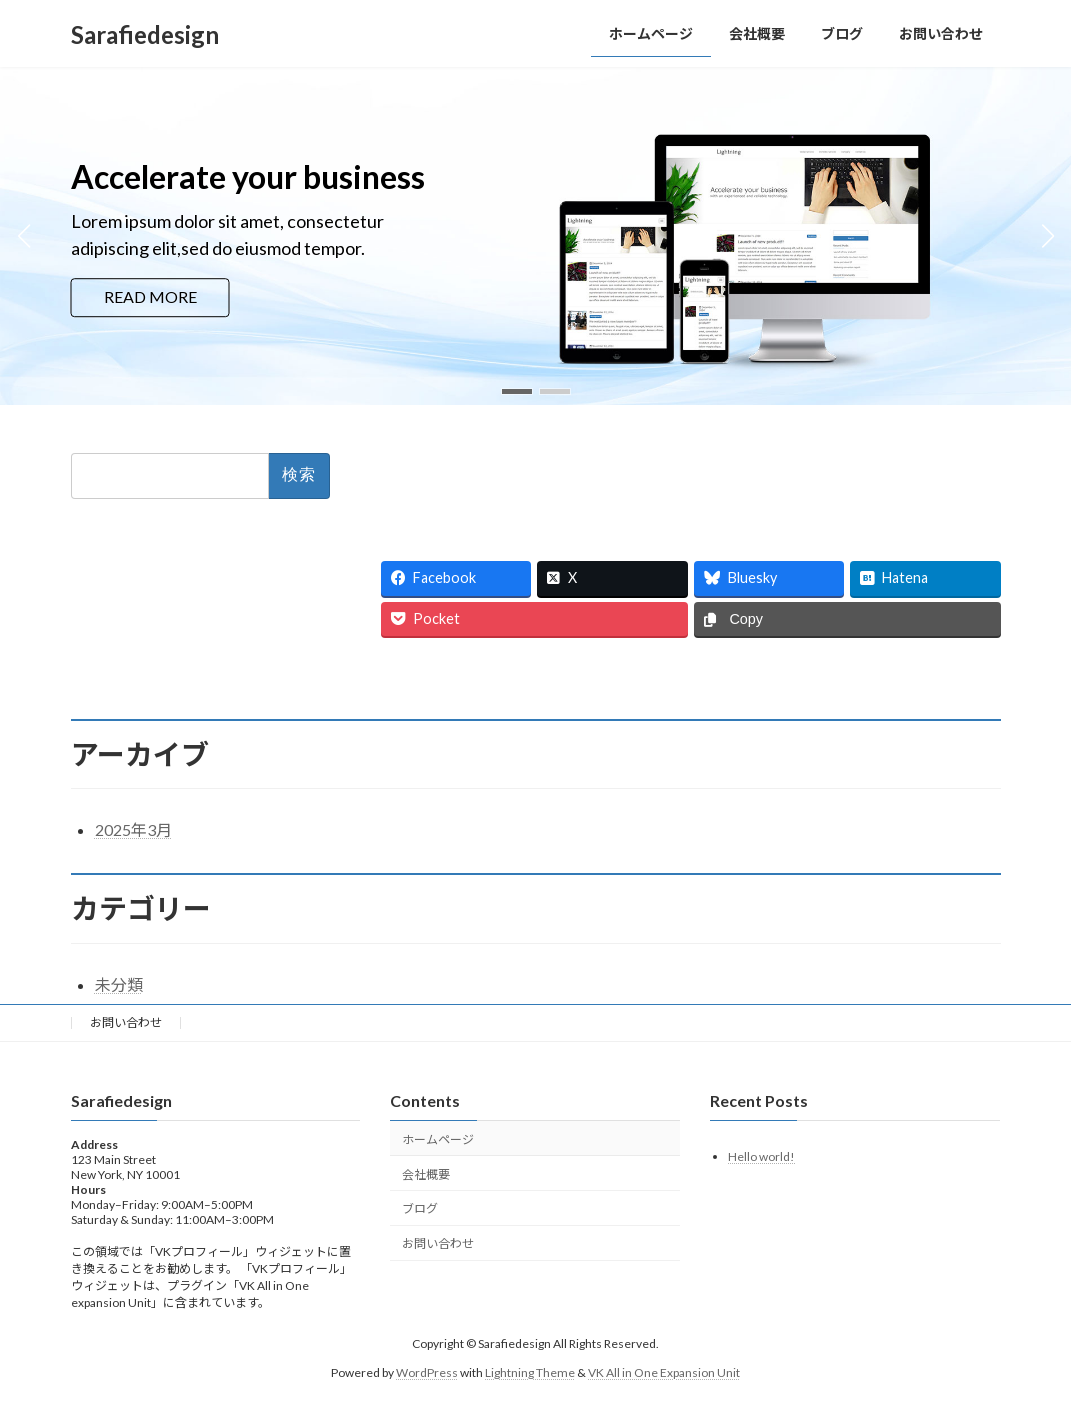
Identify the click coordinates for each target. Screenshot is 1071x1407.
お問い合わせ (126, 1022)
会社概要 (426, 1173)
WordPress (427, 1371)
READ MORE (150, 297)
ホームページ (438, 1138)
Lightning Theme (530, 1371)
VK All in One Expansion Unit (664, 1371)
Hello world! (761, 1155)
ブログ (420, 1208)
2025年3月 (133, 829)
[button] (517, 391)
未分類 (119, 984)
